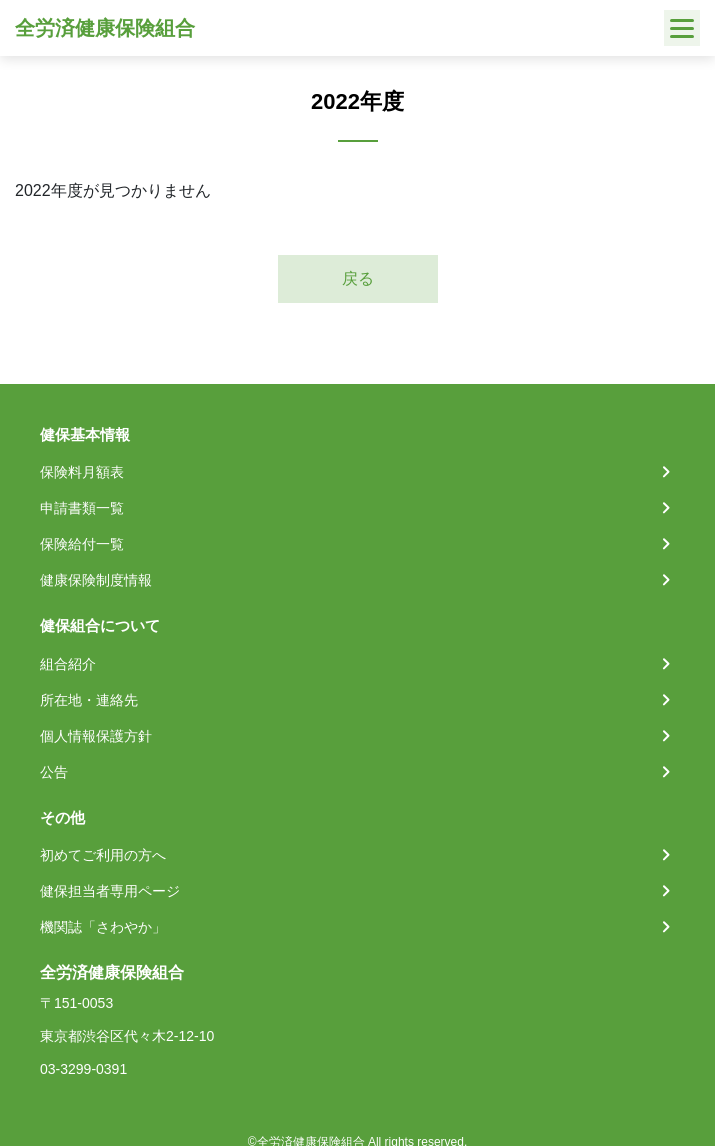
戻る (358, 278)
